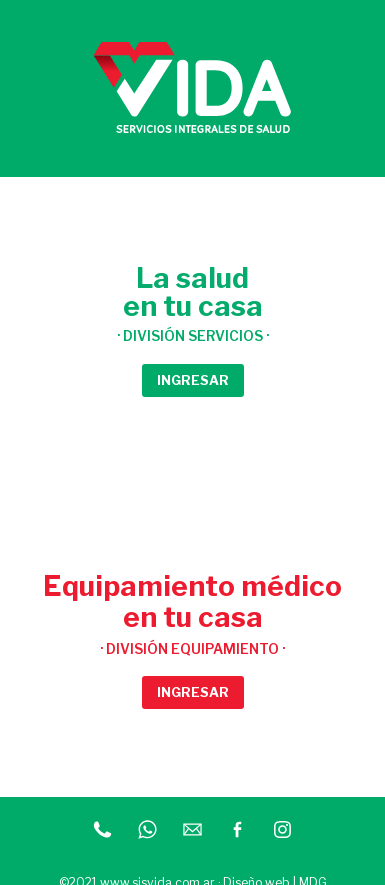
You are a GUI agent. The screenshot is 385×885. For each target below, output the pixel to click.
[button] (193, 380)
